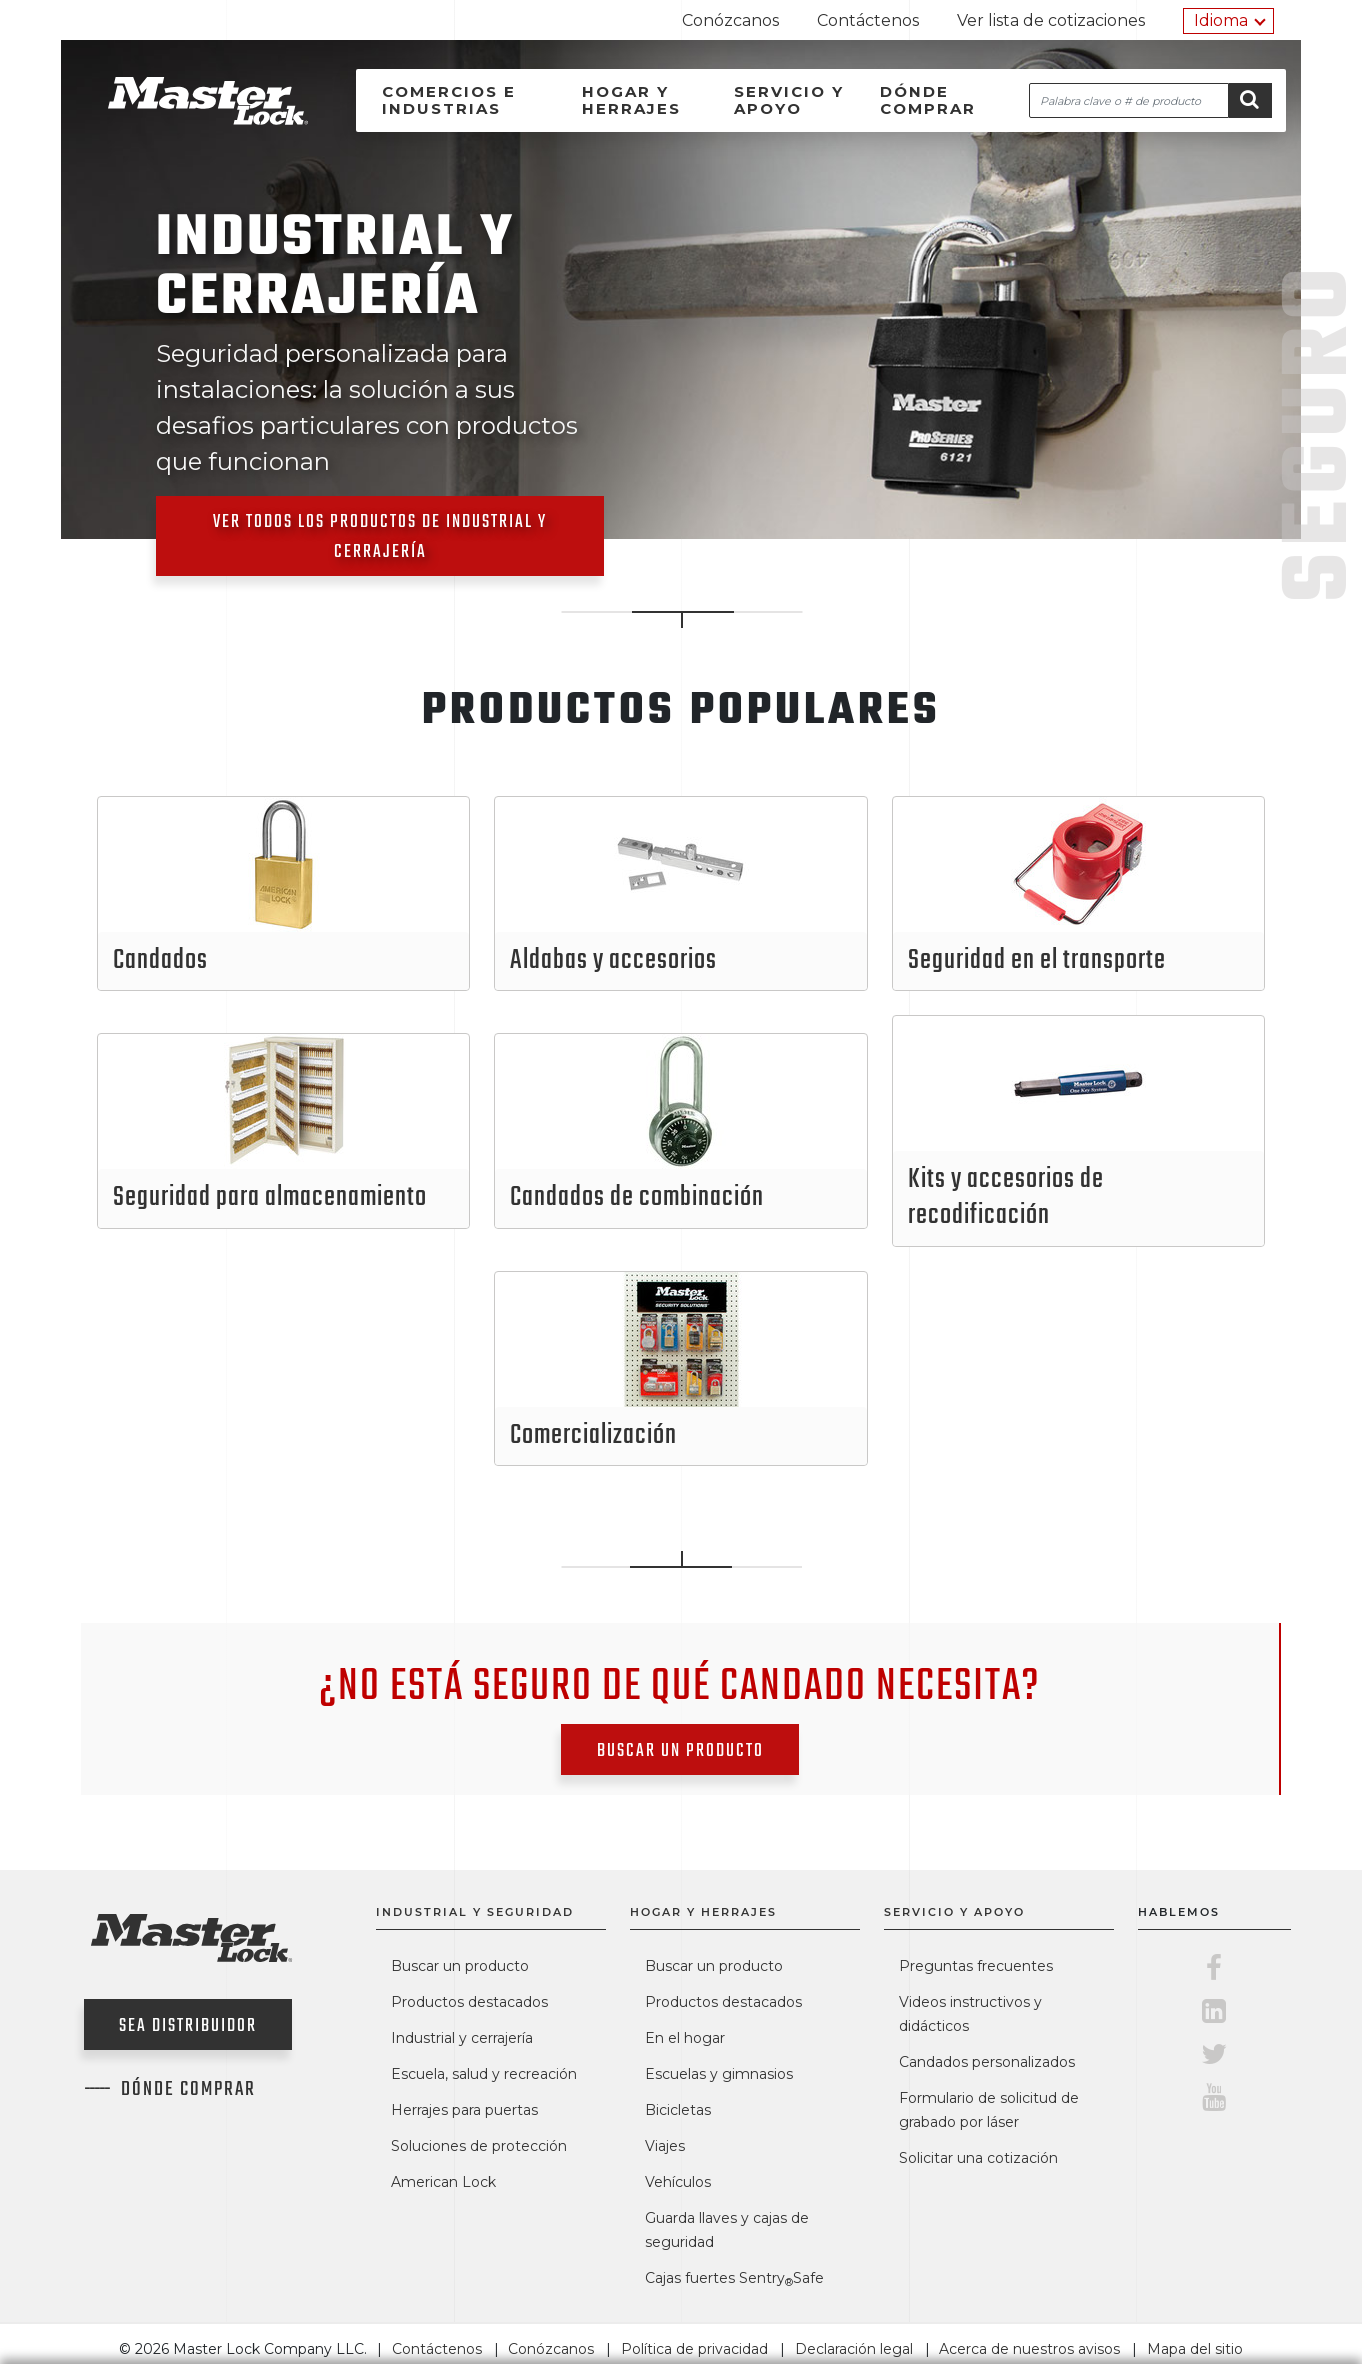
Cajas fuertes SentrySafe (734, 2278)
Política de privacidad (694, 2349)
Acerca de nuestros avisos (1029, 2349)
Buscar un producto (680, 1751)
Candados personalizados (987, 2062)
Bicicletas (678, 2110)
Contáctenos (868, 20)
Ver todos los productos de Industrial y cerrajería (380, 537)
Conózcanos (730, 20)
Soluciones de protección (479, 2146)
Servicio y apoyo (789, 100)
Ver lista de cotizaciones (1051, 20)
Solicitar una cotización (978, 2158)
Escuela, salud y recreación (484, 2074)
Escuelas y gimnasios (719, 2074)
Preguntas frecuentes (976, 1966)
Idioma (1221, 20)
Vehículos (678, 2182)
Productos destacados (469, 2002)
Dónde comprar (928, 100)
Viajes (665, 2146)
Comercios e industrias (449, 100)
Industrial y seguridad (475, 1912)
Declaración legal (854, 2349)
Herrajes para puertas (464, 2110)
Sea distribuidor (188, 2026)
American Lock (443, 2182)
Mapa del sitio (1195, 2349)
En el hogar (685, 2038)
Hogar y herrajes (631, 100)
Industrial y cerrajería (462, 2038)
